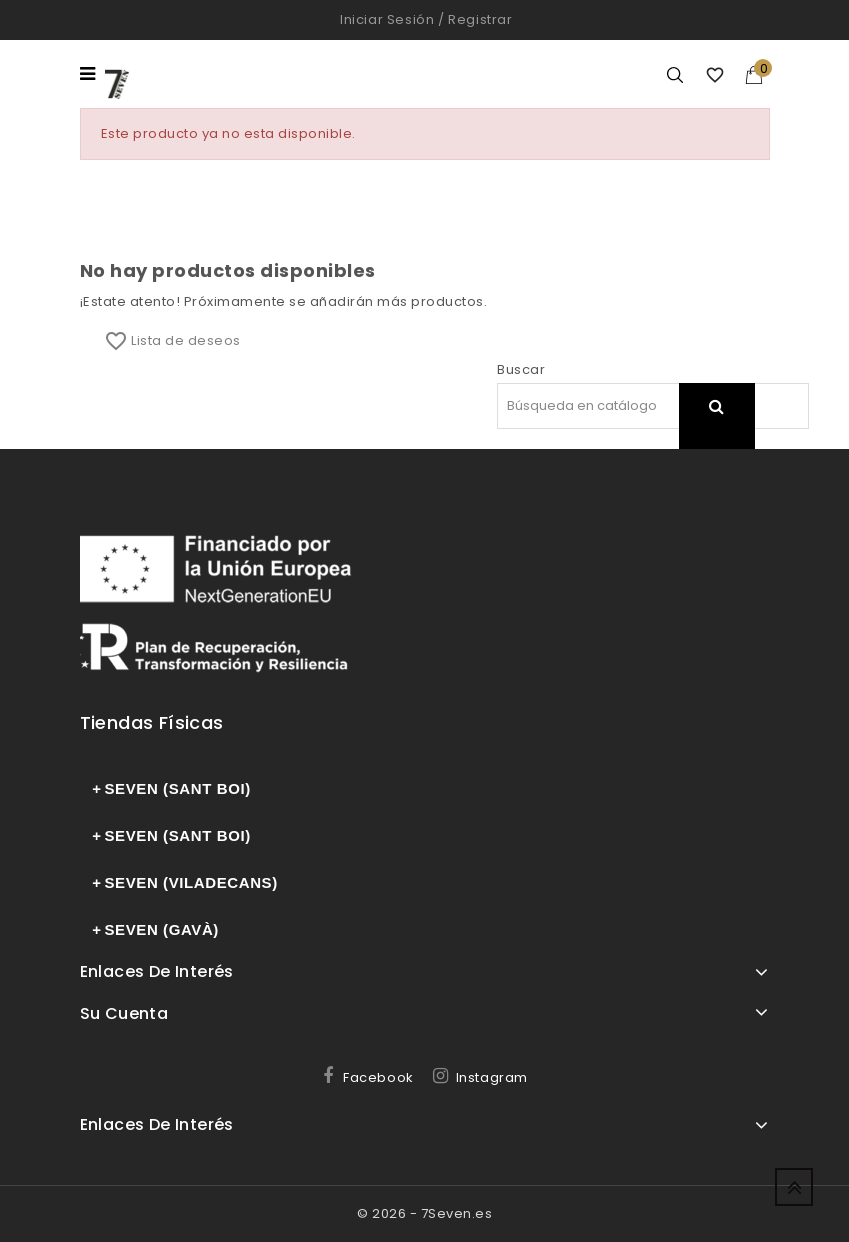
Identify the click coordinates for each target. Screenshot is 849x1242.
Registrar (480, 19)
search (717, 431)
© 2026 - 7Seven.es (424, 1213)
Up (794, 1187)
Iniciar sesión (387, 19)
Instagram (492, 1077)
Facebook (378, 1077)
